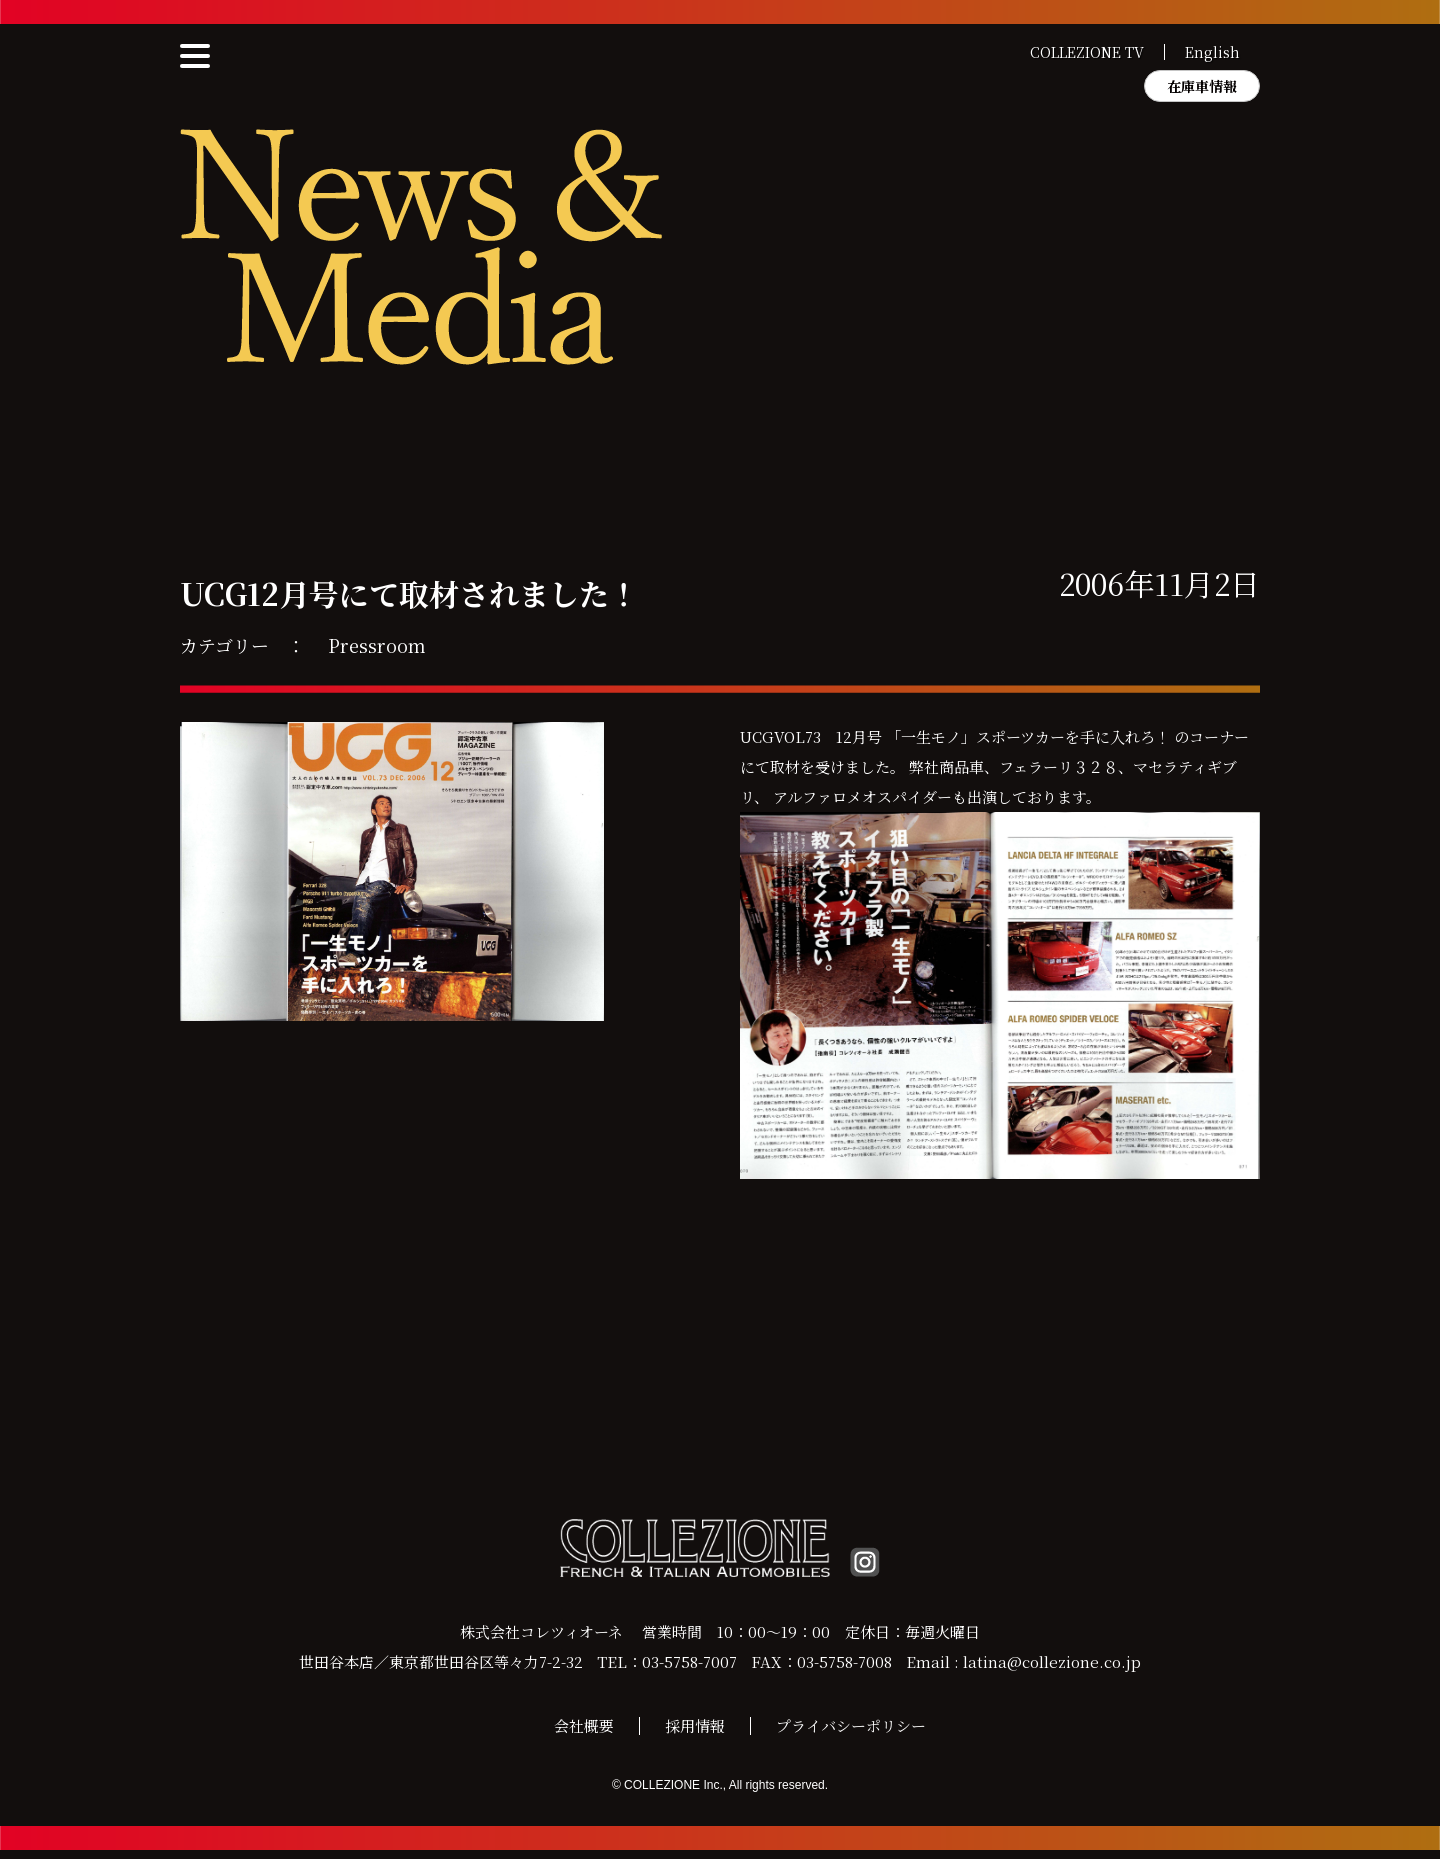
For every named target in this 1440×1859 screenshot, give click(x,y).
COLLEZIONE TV (1087, 52)
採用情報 (695, 1734)
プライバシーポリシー (851, 1734)
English (1212, 52)
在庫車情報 (1202, 86)
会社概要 (584, 1734)
